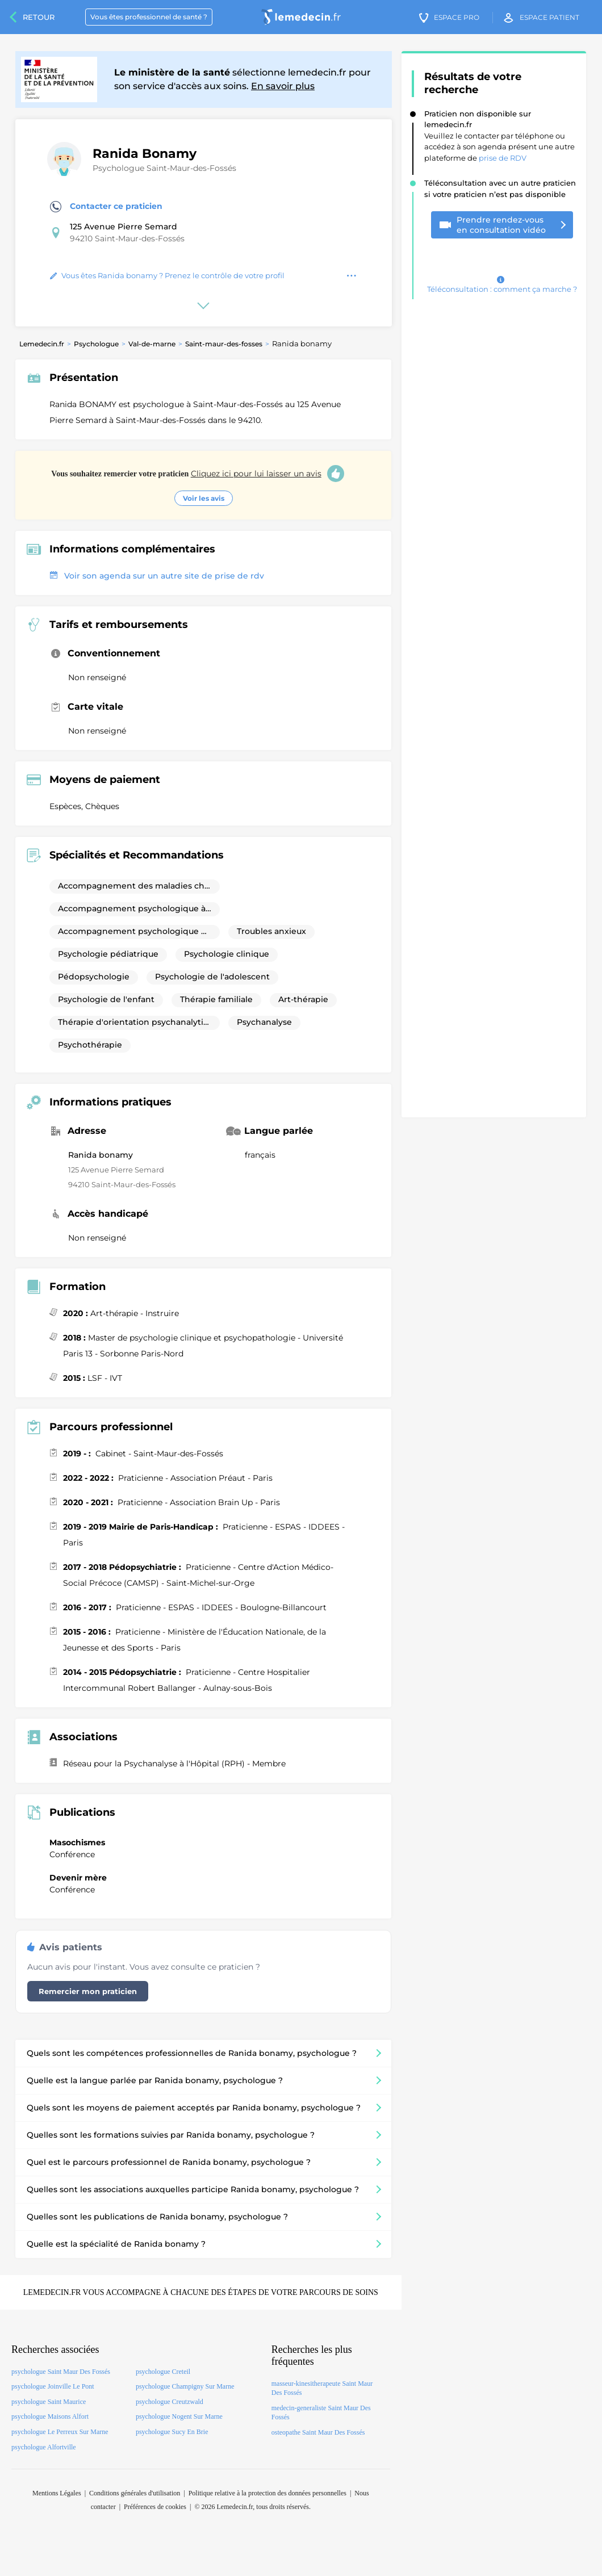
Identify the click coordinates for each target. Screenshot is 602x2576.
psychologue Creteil (163, 2372)
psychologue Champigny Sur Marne (185, 2386)
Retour (39, 17)
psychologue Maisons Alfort (50, 2416)
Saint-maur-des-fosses (223, 344)
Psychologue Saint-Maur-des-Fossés (164, 168)
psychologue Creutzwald (169, 2402)
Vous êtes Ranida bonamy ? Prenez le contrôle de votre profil (167, 275)
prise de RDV (502, 157)
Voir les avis (203, 498)
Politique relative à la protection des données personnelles (267, 2493)
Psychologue (96, 344)
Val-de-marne (151, 344)
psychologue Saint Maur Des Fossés (60, 2372)
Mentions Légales (56, 2493)
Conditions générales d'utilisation (134, 2493)
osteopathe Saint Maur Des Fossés (318, 2432)
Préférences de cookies (155, 2507)
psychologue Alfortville (43, 2447)
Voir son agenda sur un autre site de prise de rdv (156, 576)
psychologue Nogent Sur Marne (179, 2416)
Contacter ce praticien (106, 206)
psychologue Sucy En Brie (172, 2432)
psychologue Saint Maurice (48, 2402)
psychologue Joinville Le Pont (52, 2386)
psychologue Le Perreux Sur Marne (59, 2432)
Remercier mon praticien (88, 1991)
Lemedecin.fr (41, 344)
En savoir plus (283, 86)
